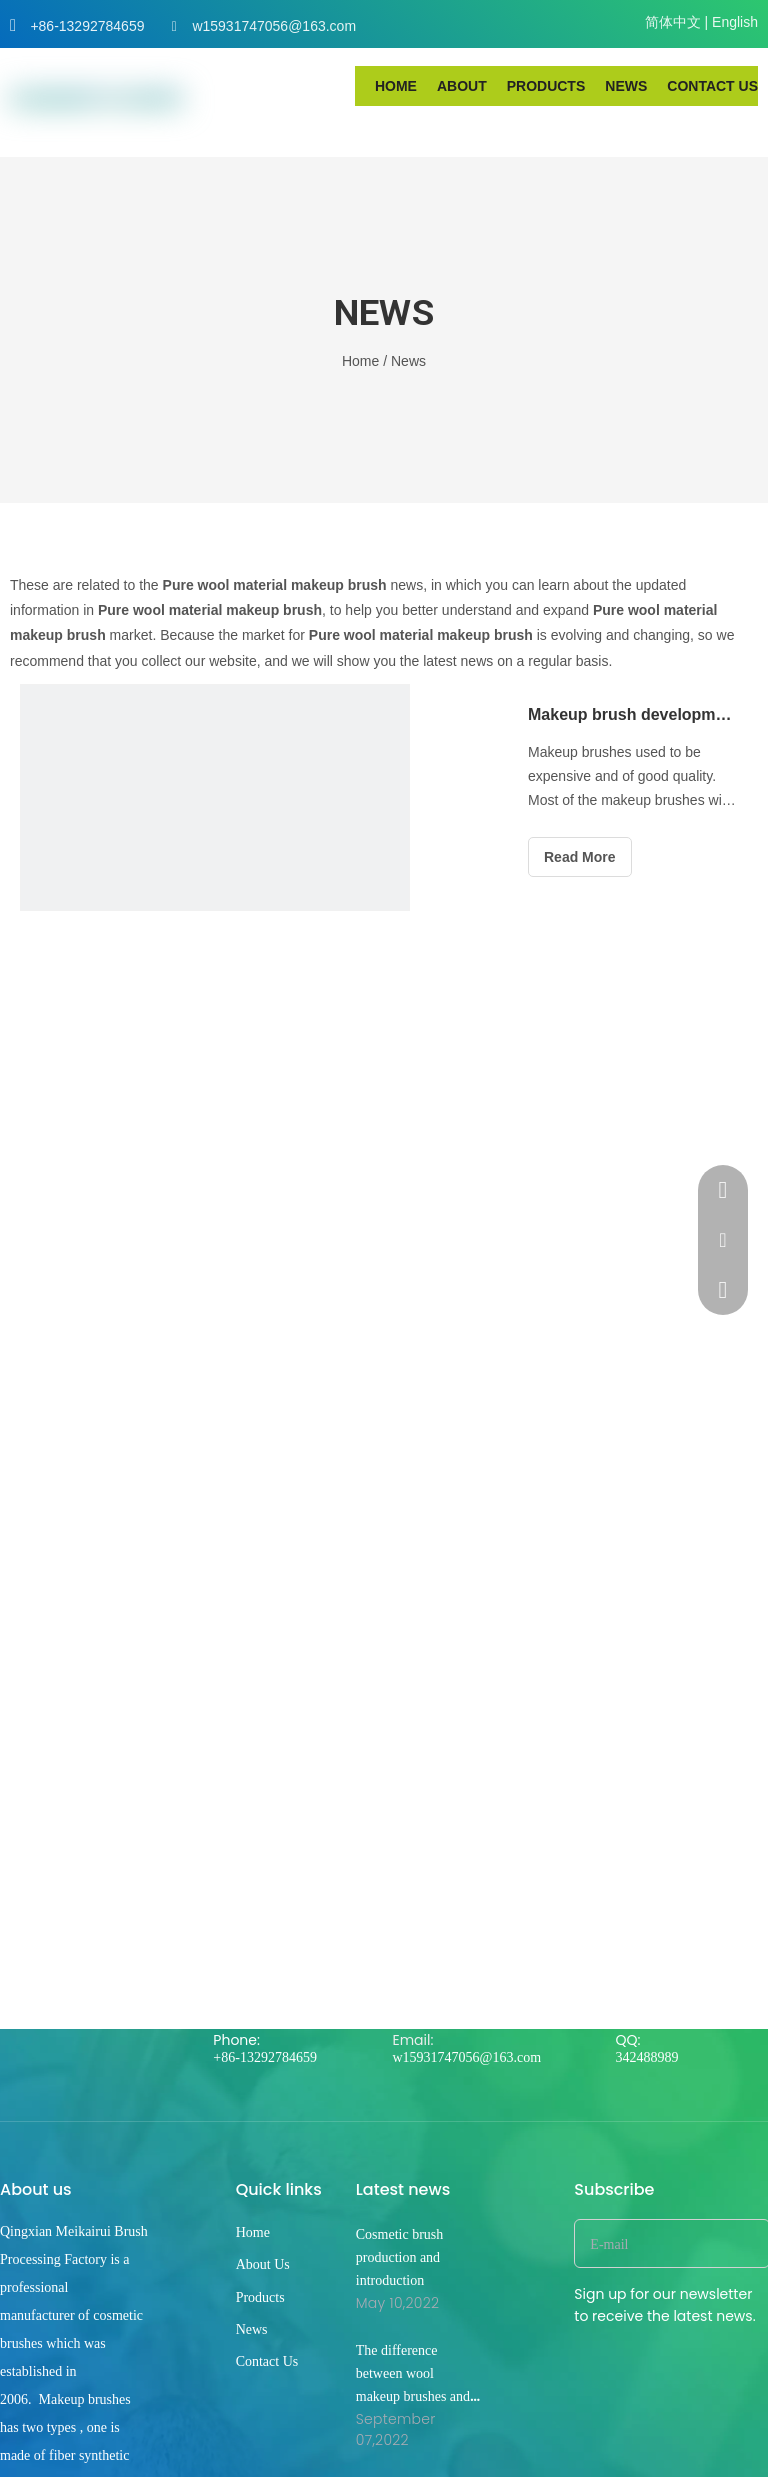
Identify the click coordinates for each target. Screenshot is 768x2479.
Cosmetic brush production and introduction (400, 2257)
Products (260, 2297)
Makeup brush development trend (632, 714)
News (252, 2329)
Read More (580, 857)
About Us (263, 2264)
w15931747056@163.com (274, 26)
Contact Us (267, 2361)
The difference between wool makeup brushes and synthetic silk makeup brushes (417, 2396)
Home (253, 2232)
